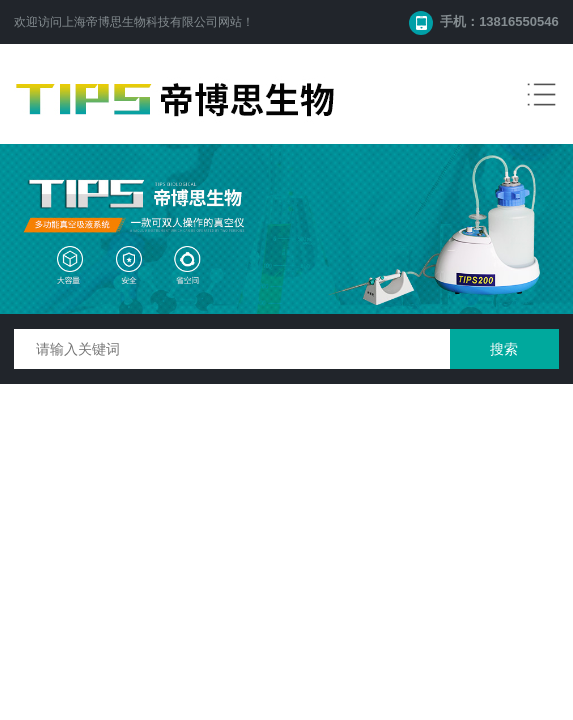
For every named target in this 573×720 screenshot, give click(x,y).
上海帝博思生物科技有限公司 (140, 22)
